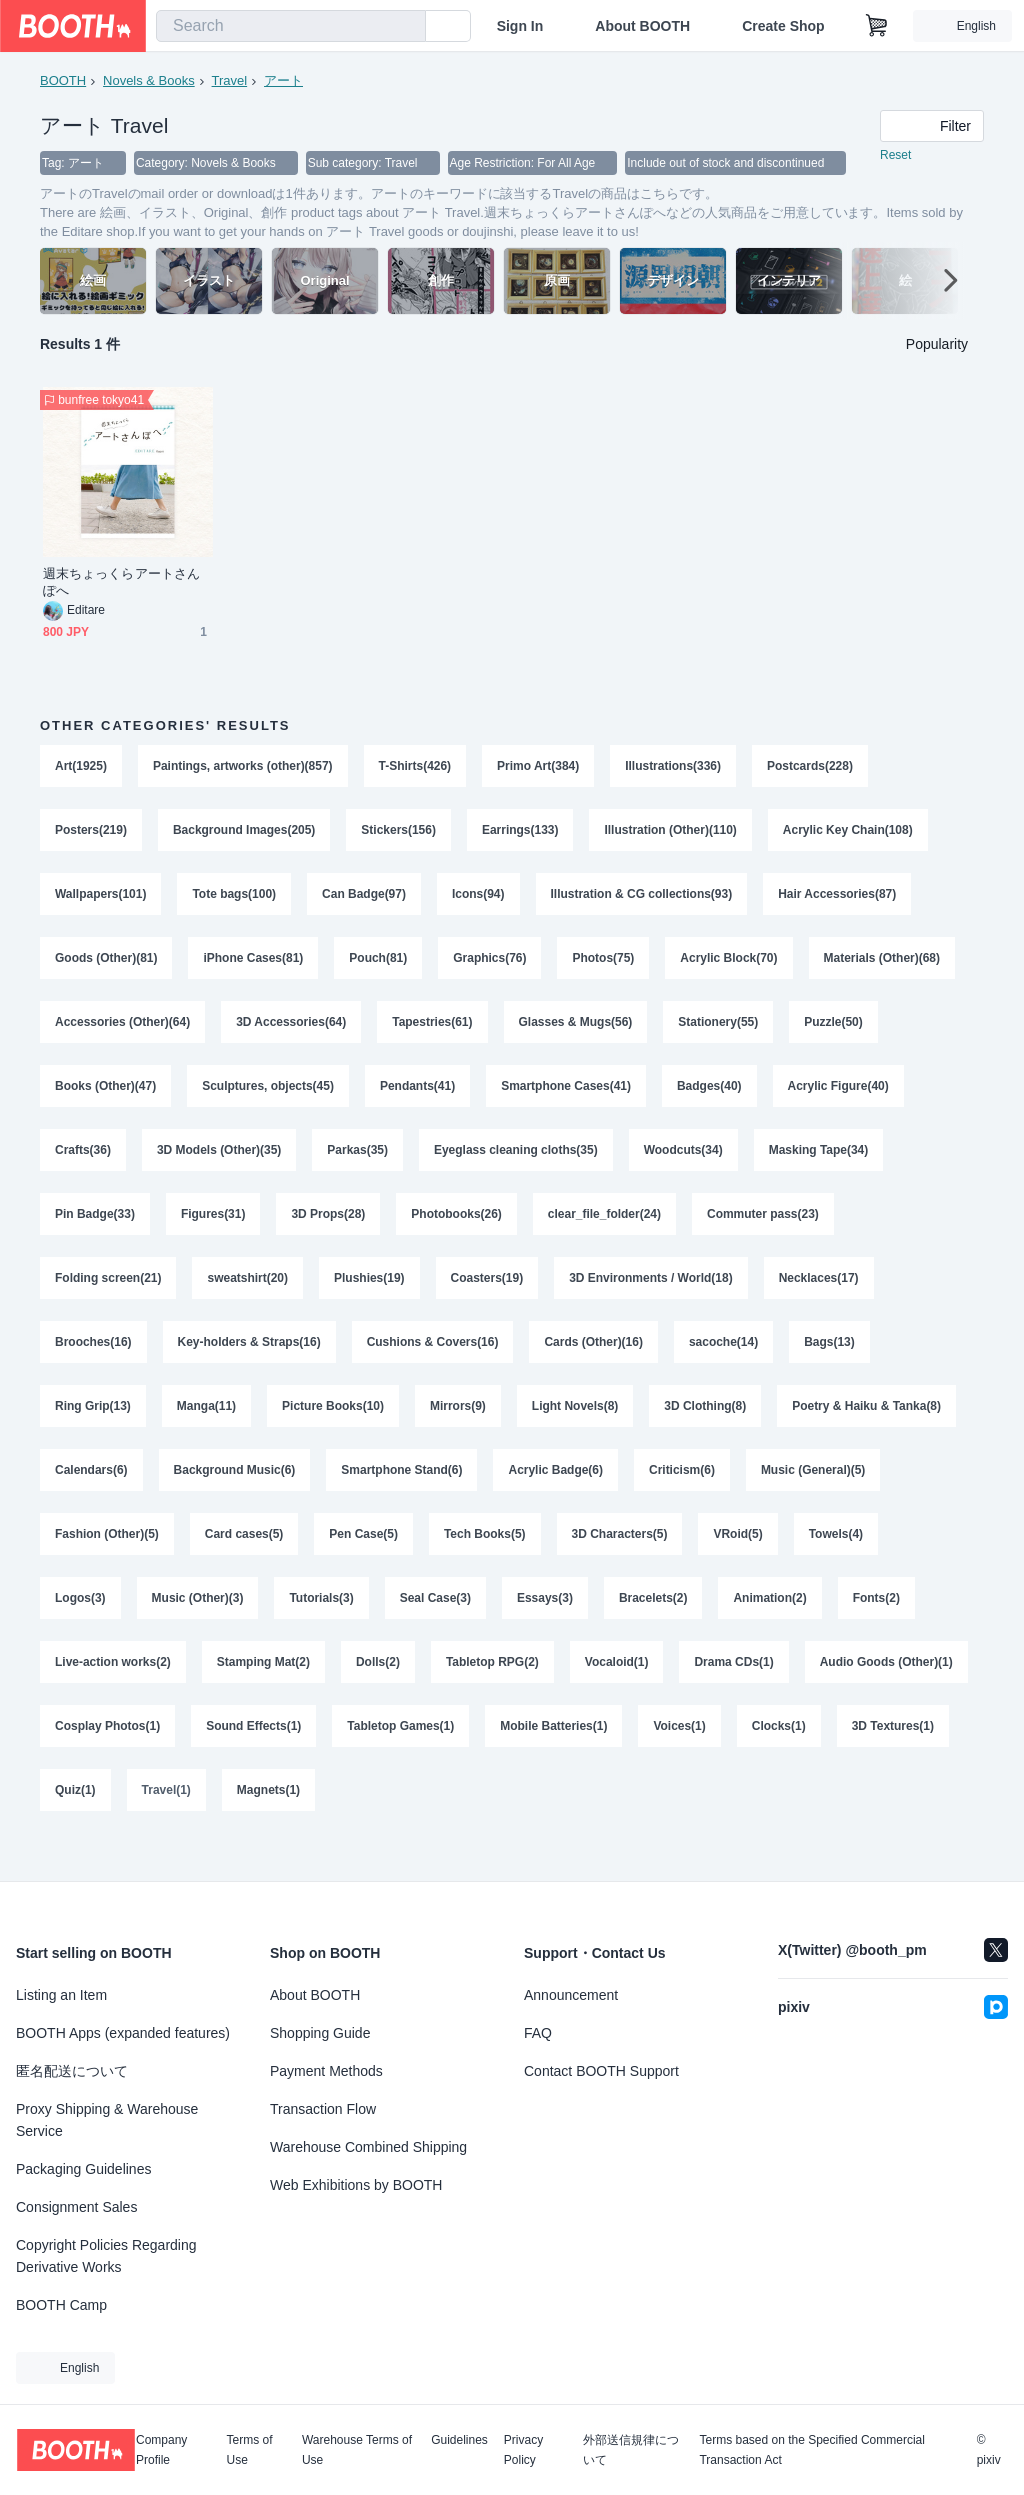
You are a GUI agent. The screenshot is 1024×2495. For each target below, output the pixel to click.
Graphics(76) (490, 965)
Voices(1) (860, 1757)
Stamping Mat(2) (263, 1691)
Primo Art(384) (539, 767)
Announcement (571, 1995)
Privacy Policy (523, 2450)
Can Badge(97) (364, 899)
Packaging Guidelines (83, 2169)
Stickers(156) (399, 833)
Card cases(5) (244, 1559)
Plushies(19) (369, 1295)
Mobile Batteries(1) (733, 1757)
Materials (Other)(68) (883, 965)
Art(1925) (81, 767)
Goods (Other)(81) (106, 965)
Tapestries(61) (433, 1031)
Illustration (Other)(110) (671, 833)
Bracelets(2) (654, 1625)
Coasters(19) (487, 1295)
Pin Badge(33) (95, 1229)
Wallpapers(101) (101, 899)
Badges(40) (710, 1097)
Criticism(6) (683, 1493)
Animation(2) (770, 1625)
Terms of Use (250, 2450)
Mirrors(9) (458, 1427)
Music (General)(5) (814, 1493)
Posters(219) (91, 833)
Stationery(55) (719, 1031)
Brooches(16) (93, 1361)
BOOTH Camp (61, 2305)
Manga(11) (206, 1427)
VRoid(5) (738, 1559)
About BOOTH (642, 26)
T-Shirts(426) (415, 767)
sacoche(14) (724, 1361)
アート (283, 80)
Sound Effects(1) (433, 1757)
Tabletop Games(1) (580, 1757)
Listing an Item (61, 1995)
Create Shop (783, 26)
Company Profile (161, 2450)
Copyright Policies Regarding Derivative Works (106, 2256)
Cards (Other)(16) (594, 1361)
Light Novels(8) (575, 1427)
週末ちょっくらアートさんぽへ (121, 583)
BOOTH (63, 80)
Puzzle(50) (834, 1031)
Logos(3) (80, 1625)
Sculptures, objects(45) (268, 1097)
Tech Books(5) (485, 1559)
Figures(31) (213, 1229)
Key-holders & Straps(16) (249, 1361)
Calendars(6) (91, 1493)
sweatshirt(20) (248, 1295)
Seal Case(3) (435, 1625)
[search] (406, 27)
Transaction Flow (323, 2109)
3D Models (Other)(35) (219, 1163)
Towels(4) (837, 1559)
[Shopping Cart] (877, 26)
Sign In (520, 26)
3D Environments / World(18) (652, 1295)
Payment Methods (326, 2071)
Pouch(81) (379, 965)
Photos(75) (604, 965)
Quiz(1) (304, 1823)
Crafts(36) (83, 1163)
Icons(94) (478, 899)
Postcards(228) (811, 767)
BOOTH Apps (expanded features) (123, 2033)
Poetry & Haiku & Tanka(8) (867, 1427)
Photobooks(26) (457, 1229)
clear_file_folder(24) (604, 1229)
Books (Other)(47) (105, 1097)
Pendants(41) (417, 1097)
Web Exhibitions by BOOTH (356, 2185)
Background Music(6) (235, 1493)
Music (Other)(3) (198, 1625)
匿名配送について (72, 2071)
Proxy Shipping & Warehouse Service (107, 2120)
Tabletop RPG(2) (492, 1691)
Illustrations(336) (674, 767)
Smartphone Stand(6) (402, 1493)
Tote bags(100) (235, 899)
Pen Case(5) (364, 1559)
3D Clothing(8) (706, 1427)
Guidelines (459, 2440)
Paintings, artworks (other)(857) (243, 767)
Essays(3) (546, 1625)
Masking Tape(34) (820, 1163)
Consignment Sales (76, 2207)
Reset (895, 156)
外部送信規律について (631, 2450)
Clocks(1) (82, 1823)
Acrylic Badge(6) (556, 1493)
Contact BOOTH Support (601, 2071)
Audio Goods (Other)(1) (121, 1757)
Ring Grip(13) (93, 1427)
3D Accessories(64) (291, 1031)
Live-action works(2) (113, 1691)
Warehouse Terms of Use (357, 2450)
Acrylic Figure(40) (838, 1097)
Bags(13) (830, 1361)
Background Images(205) (244, 833)
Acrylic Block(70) (729, 965)
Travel (230, 80)
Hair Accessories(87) (838, 899)
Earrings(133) (520, 833)
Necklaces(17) (820, 1295)
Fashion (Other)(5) (107, 1559)
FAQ (538, 2033)
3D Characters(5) (620, 1559)
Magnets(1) (497, 1823)
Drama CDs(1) (734, 1691)
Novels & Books (149, 80)
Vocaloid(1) (618, 1691)
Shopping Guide (320, 2033)
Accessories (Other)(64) (122, 1031)
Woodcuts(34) (683, 1163)
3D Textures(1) (196, 1823)
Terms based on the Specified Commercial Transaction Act (811, 2450)
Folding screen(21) (108, 1295)
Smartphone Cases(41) (567, 1097)
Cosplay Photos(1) (286, 1757)
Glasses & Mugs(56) (576, 1031)
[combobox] (291, 26)
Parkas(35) (358, 1163)
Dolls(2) (378, 1691)
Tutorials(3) (322, 1625)
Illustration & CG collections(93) (642, 899)
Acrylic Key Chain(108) (849, 833)
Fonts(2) (877, 1625)
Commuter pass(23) (764, 1229)
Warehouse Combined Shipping (368, 2147)
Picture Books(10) (333, 1427)
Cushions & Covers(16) (433, 1361)
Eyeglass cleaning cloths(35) (516, 1163)
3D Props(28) (329, 1229)
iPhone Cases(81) (254, 965)
